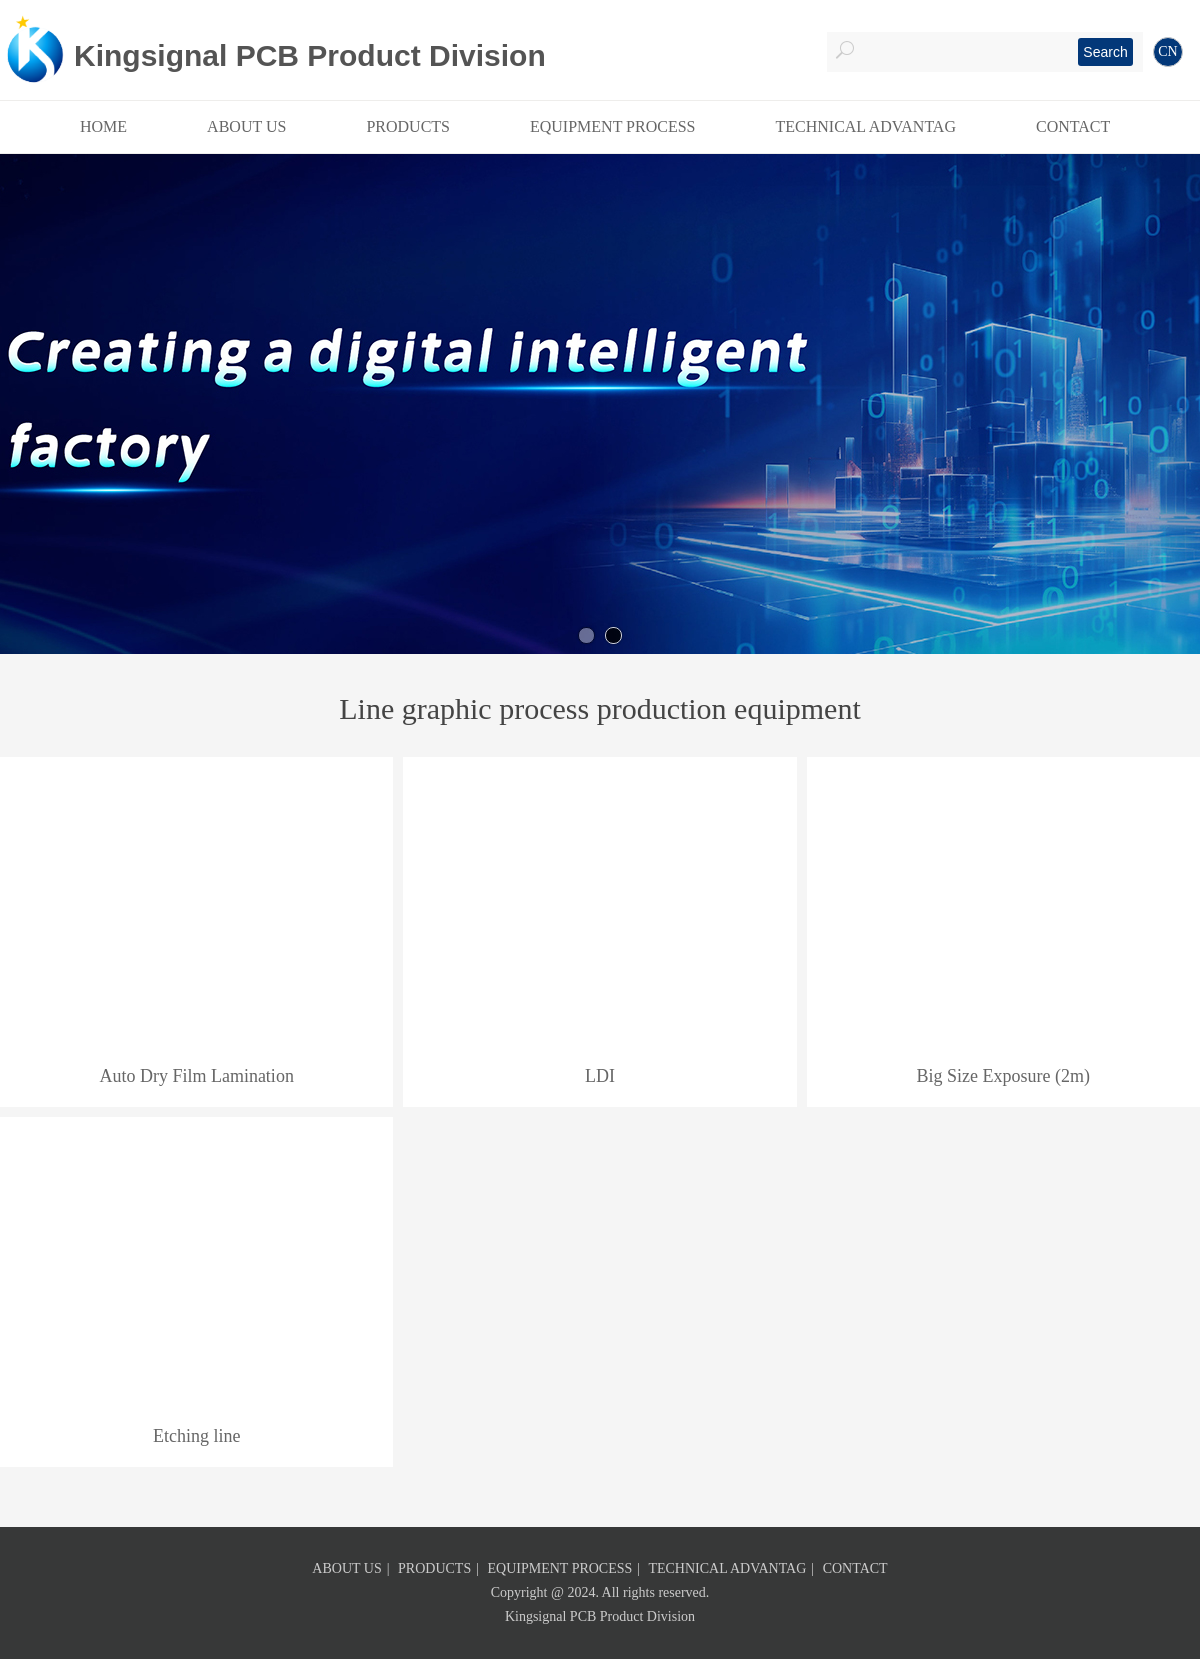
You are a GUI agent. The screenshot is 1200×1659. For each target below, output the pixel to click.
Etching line (196, 1436)
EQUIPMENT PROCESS (560, 1568)
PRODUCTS (434, 1568)
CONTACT (855, 1568)
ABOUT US (346, 1568)
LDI (600, 1076)
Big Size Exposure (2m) (1002, 1076)
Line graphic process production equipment (600, 708)
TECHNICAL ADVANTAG (727, 1568)
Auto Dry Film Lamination (196, 1076)
